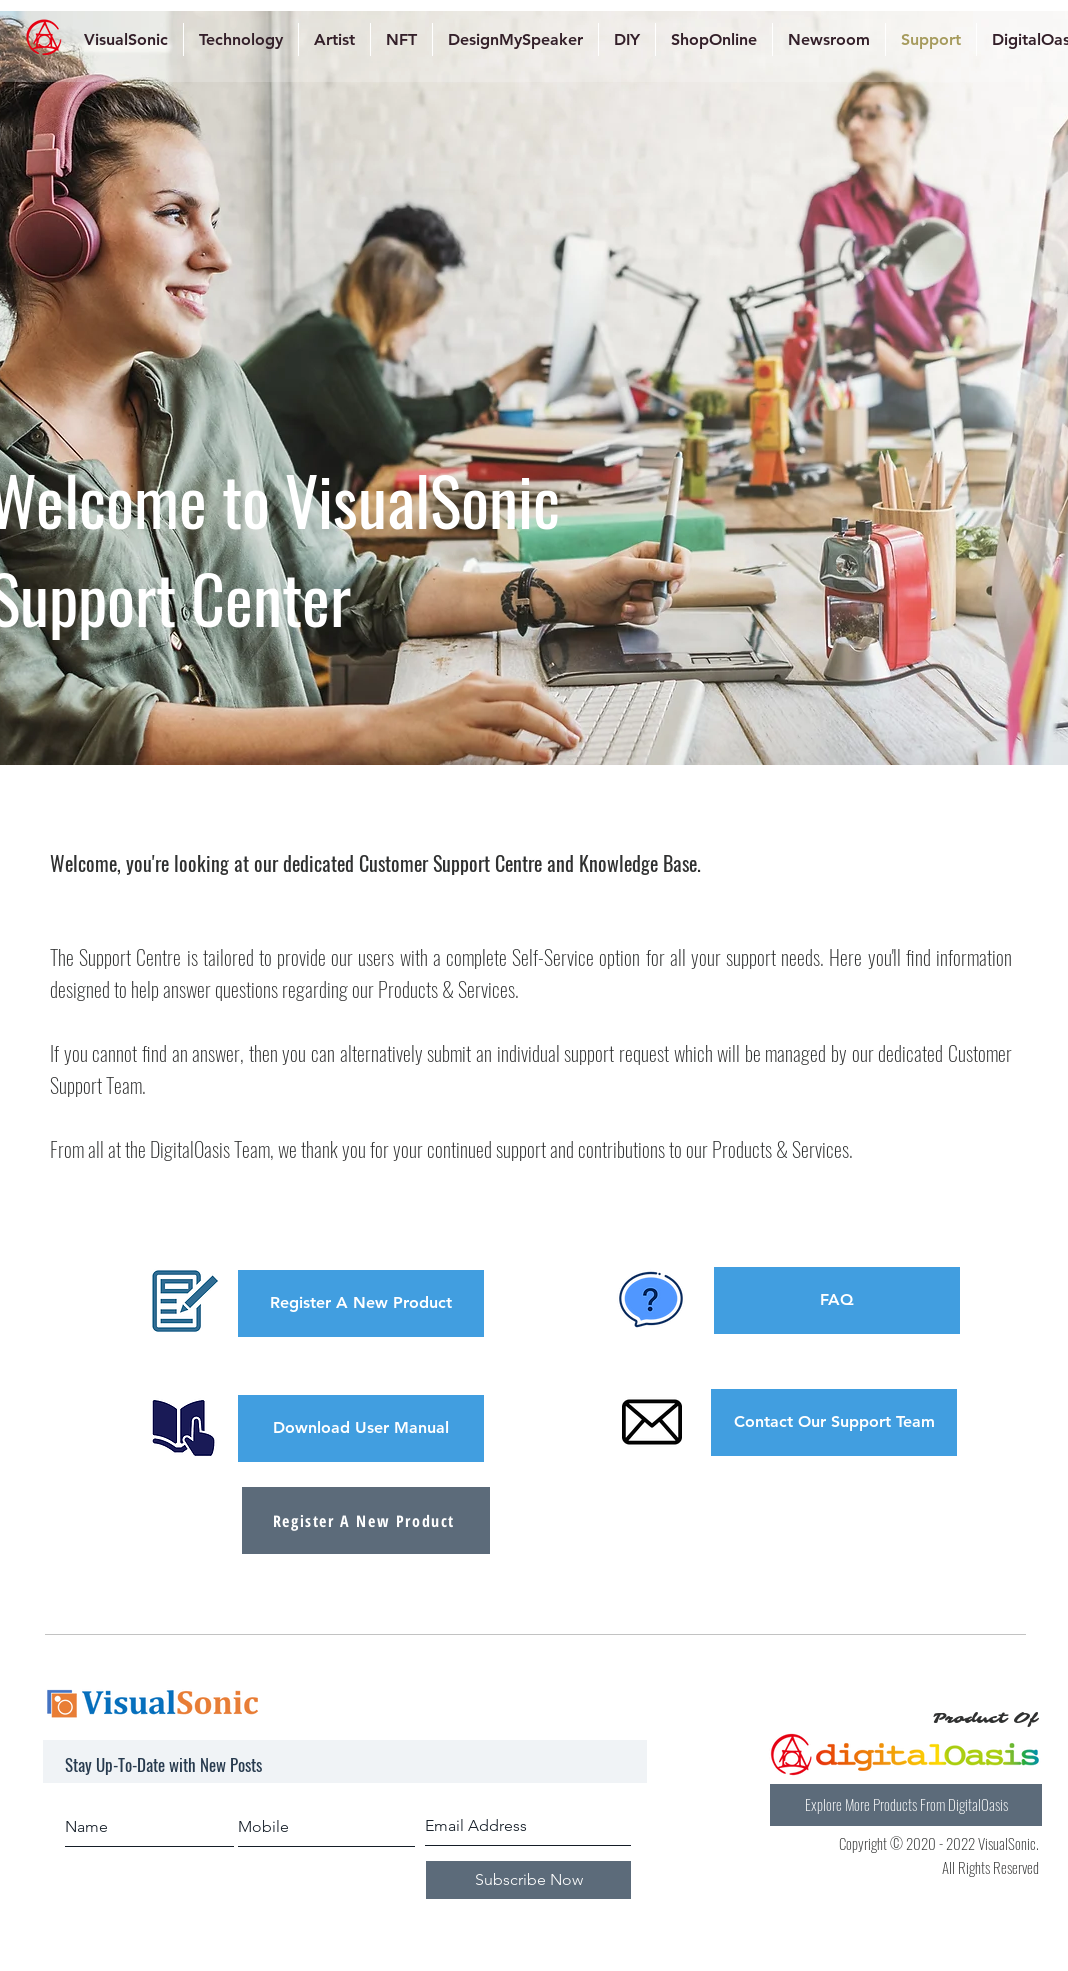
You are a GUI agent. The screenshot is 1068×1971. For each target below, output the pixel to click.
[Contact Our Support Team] (834, 1422)
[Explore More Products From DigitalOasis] (906, 1805)
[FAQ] (837, 1300)
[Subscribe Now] (528, 1880)
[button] (361, 1303)
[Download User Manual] (361, 1428)
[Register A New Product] (366, 1520)
